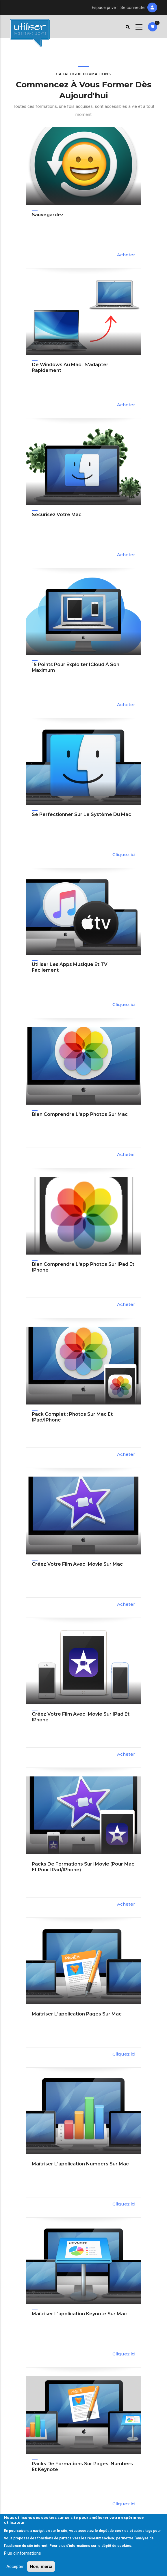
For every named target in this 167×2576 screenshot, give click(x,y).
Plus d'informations (22, 2553)
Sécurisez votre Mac (56, 514)
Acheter (126, 254)
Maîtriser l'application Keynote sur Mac (79, 2313)
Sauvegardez (48, 214)
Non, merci (41, 2566)
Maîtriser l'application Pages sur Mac (77, 2014)
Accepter (15, 2566)
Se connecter (133, 7)
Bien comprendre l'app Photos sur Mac (80, 1114)
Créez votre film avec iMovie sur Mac (77, 1564)
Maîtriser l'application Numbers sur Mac (80, 2164)
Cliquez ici (123, 854)
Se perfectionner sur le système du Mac (81, 814)
